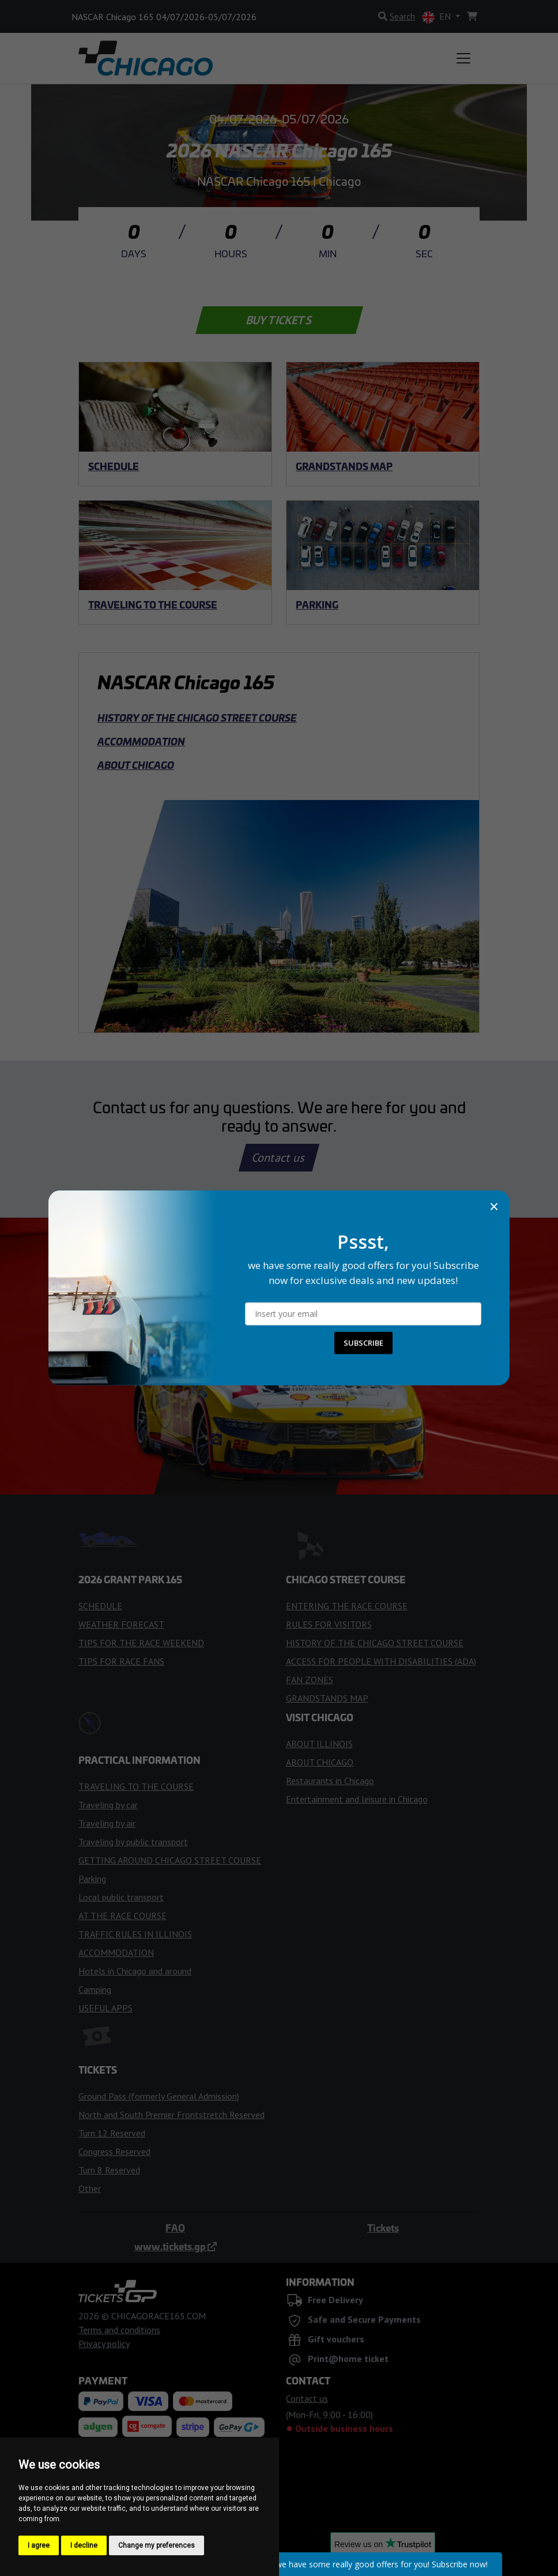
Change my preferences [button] (156, 2545)
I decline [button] (83, 2545)
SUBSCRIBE (363, 1343)
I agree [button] (39, 2545)
